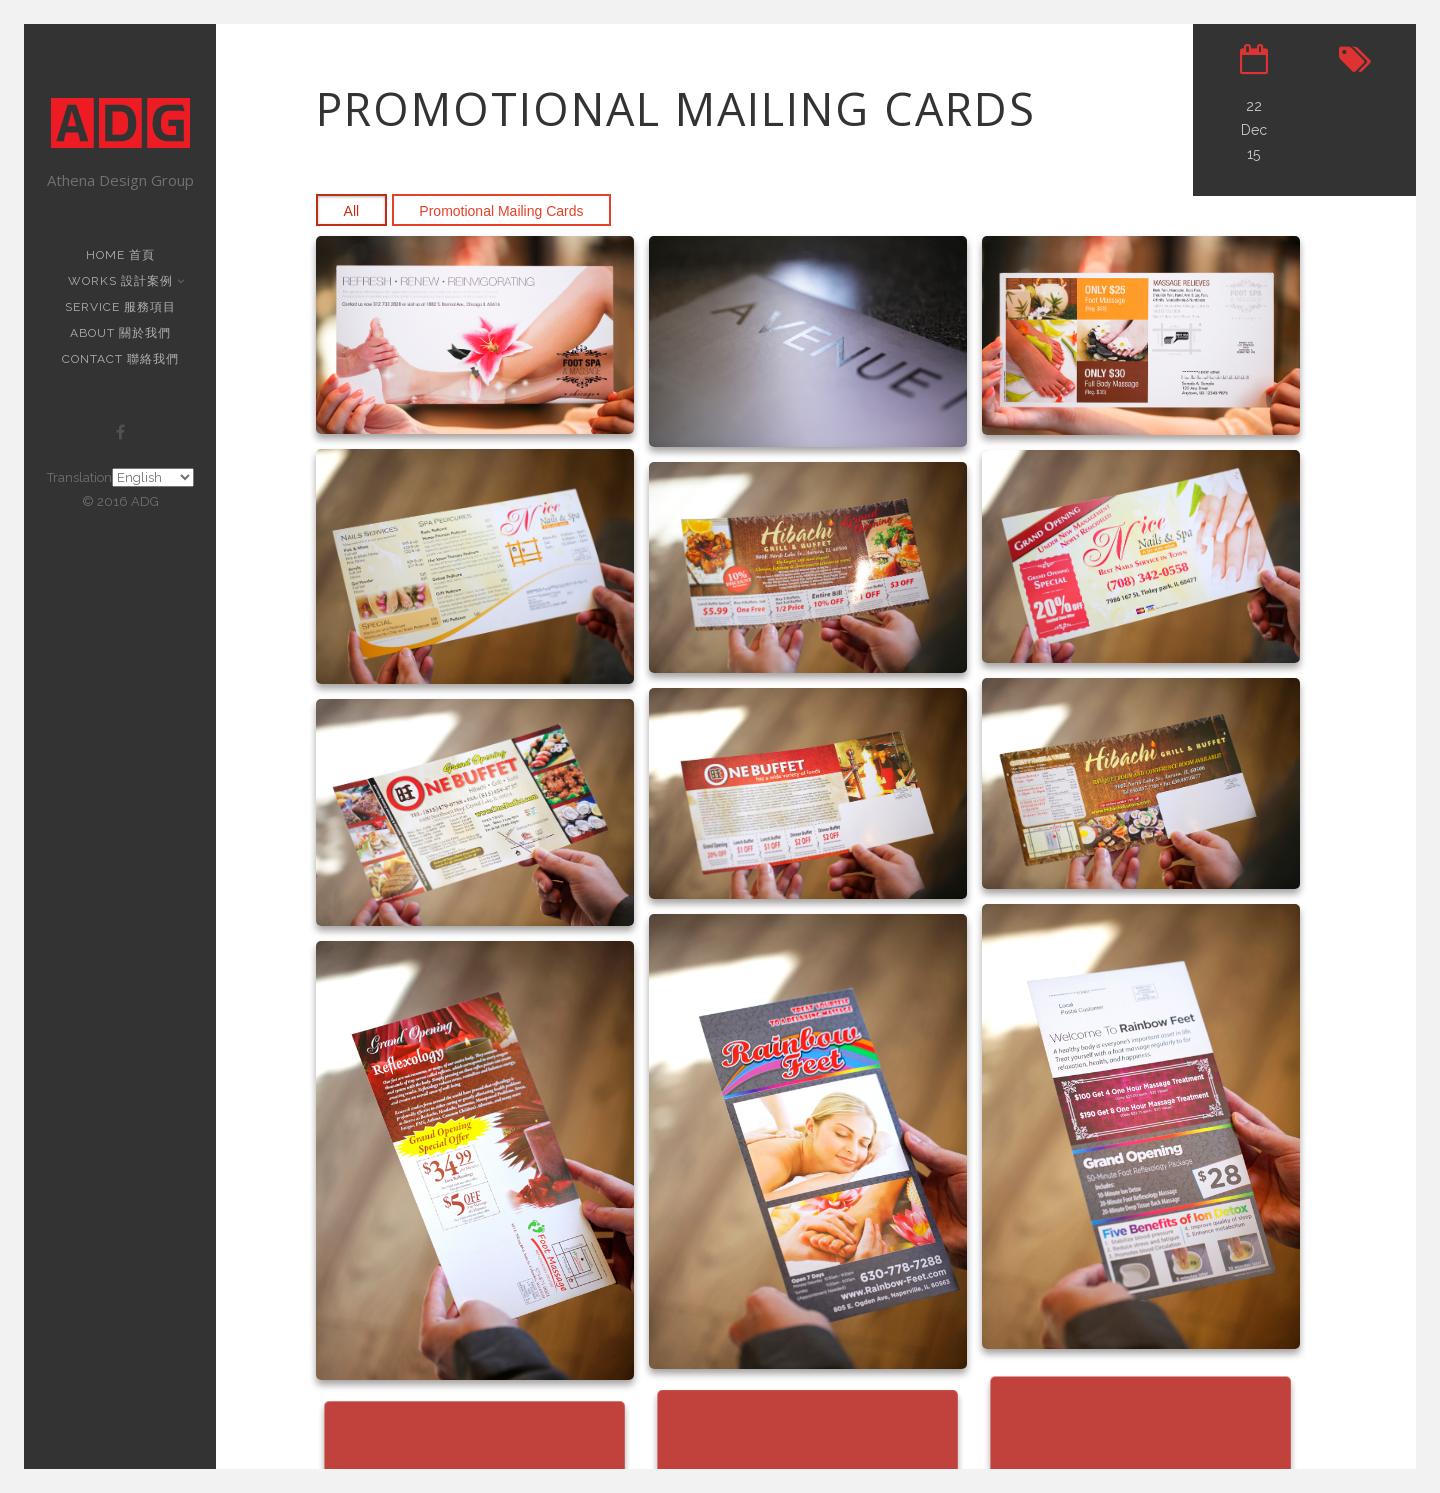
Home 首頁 (120, 255)
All (352, 211)
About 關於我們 (120, 333)
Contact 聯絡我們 (120, 359)
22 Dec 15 (1254, 130)
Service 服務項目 (120, 307)
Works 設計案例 (122, 281)
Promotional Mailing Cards (501, 211)
